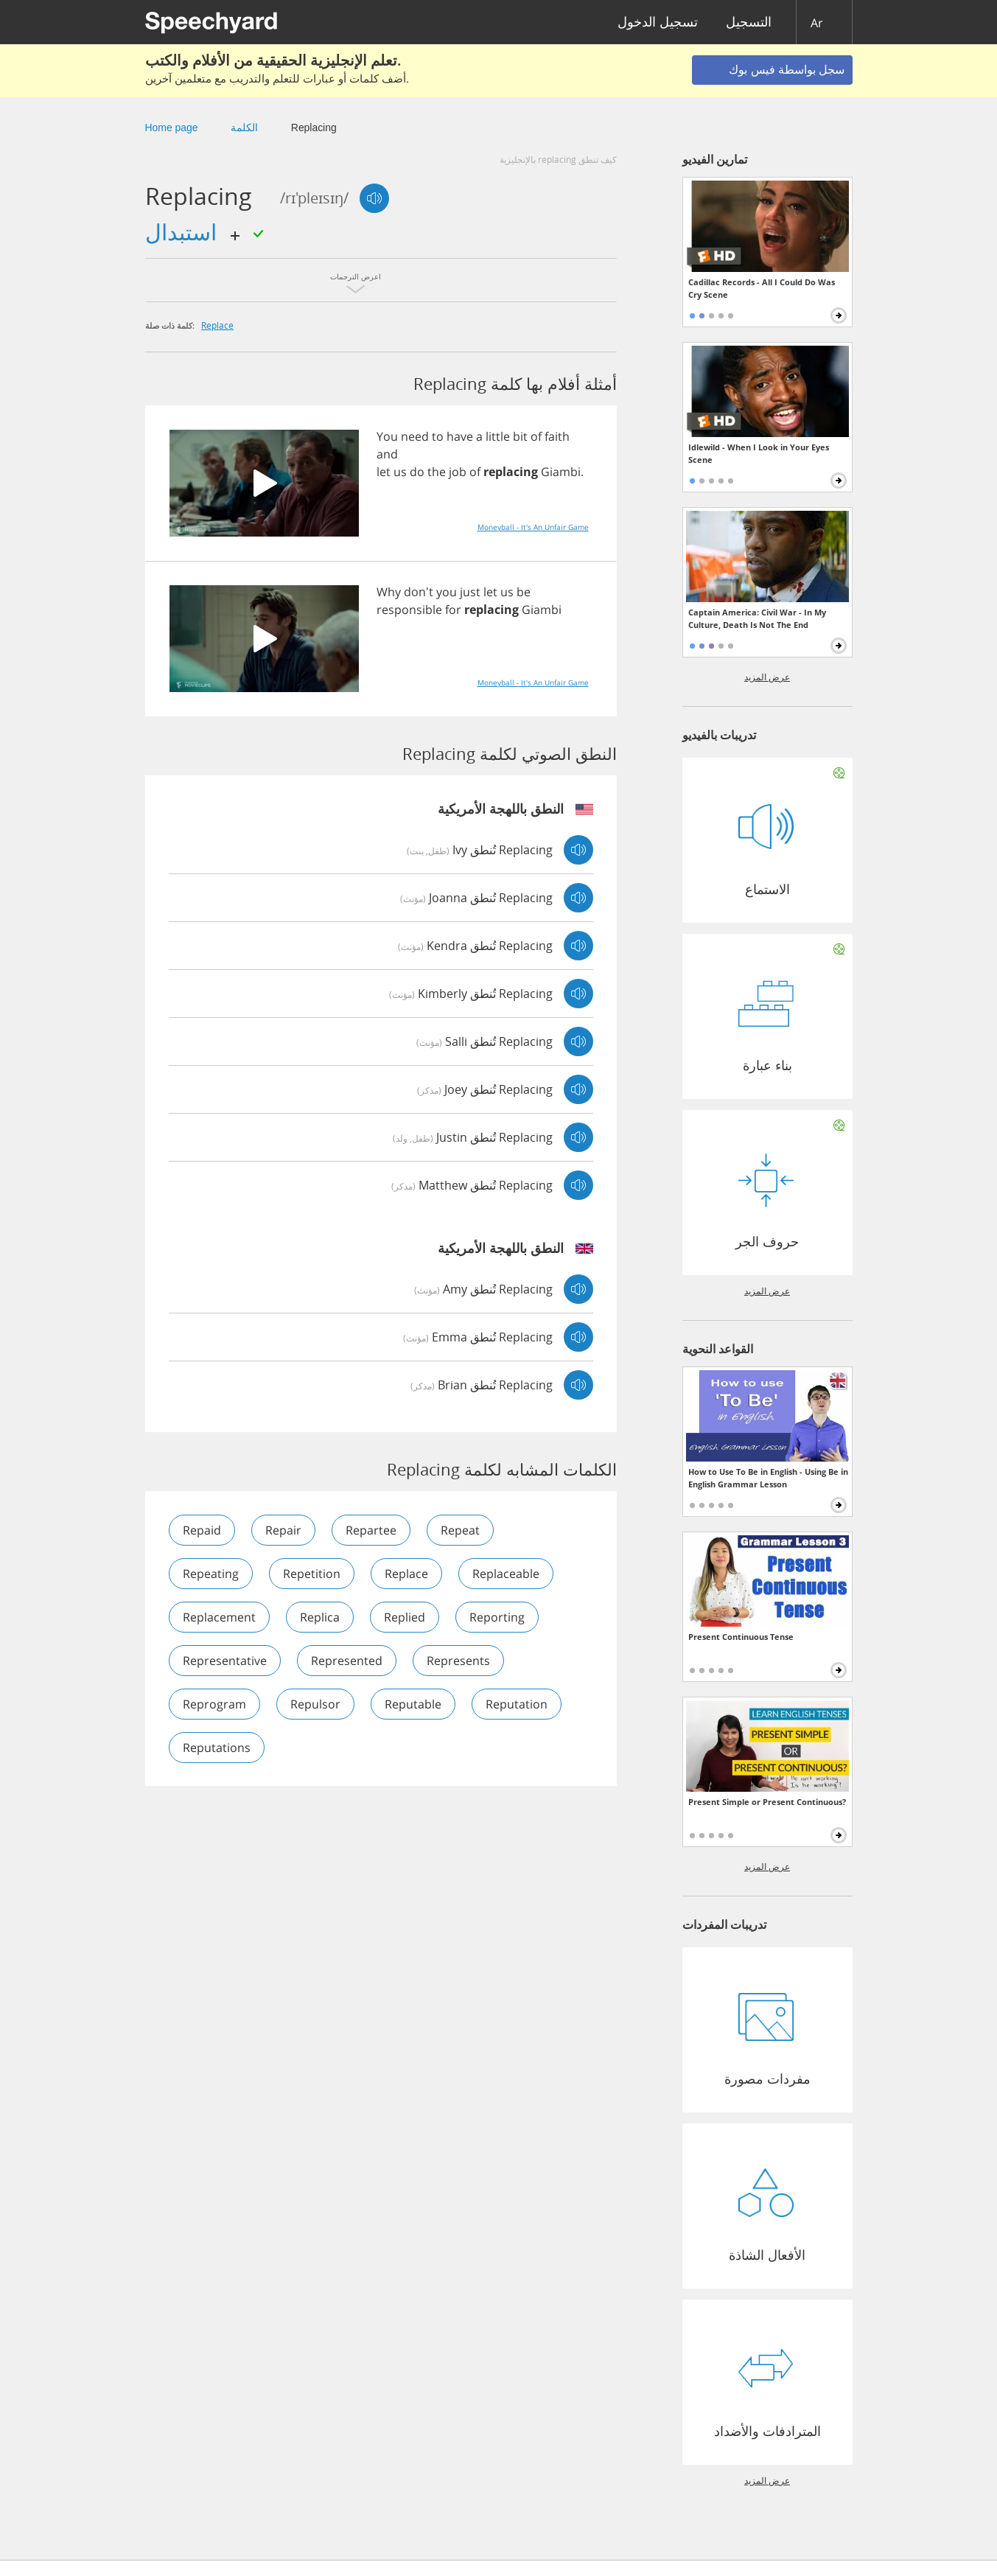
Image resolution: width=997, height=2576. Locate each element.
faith (557, 436)
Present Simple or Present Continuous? (767, 1801)
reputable (413, 1704)
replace (217, 325)
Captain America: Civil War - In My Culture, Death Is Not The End (757, 618)
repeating (211, 1574)
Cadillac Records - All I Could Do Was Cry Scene (761, 288)
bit (520, 436)
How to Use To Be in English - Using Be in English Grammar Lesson (768, 1478)
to (438, 436)
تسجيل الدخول (658, 22)
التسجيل (749, 22)
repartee (371, 1530)
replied (404, 1617)
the (436, 472)
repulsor (315, 1704)
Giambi (561, 472)
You (387, 436)
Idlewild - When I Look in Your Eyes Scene (758, 453)
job (457, 472)
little (498, 436)
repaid (202, 1530)
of (536, 436)
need (415, 436)
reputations (217, 1747)
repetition (311, 1574)
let (384, 472)
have (460, 436)
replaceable (505, 1574)
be (524, 592)
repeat (460, 1530)
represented (346, 1660)
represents (458, 1660)
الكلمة (244, 127)
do (417, 472)
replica (320, 1617)
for (453, 609)
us (400, 472)
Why (389, 592)
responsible (409, 609)
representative (225, 1660)
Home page (171, 127)
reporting (497, 1617)
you (446, 592)
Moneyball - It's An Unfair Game (533, 527)
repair (283, 1530)
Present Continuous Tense (741, 1636)
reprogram (214, 1704)
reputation (517, 1704)
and (387, 454)
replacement (219, 1617)
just (470, 592)
